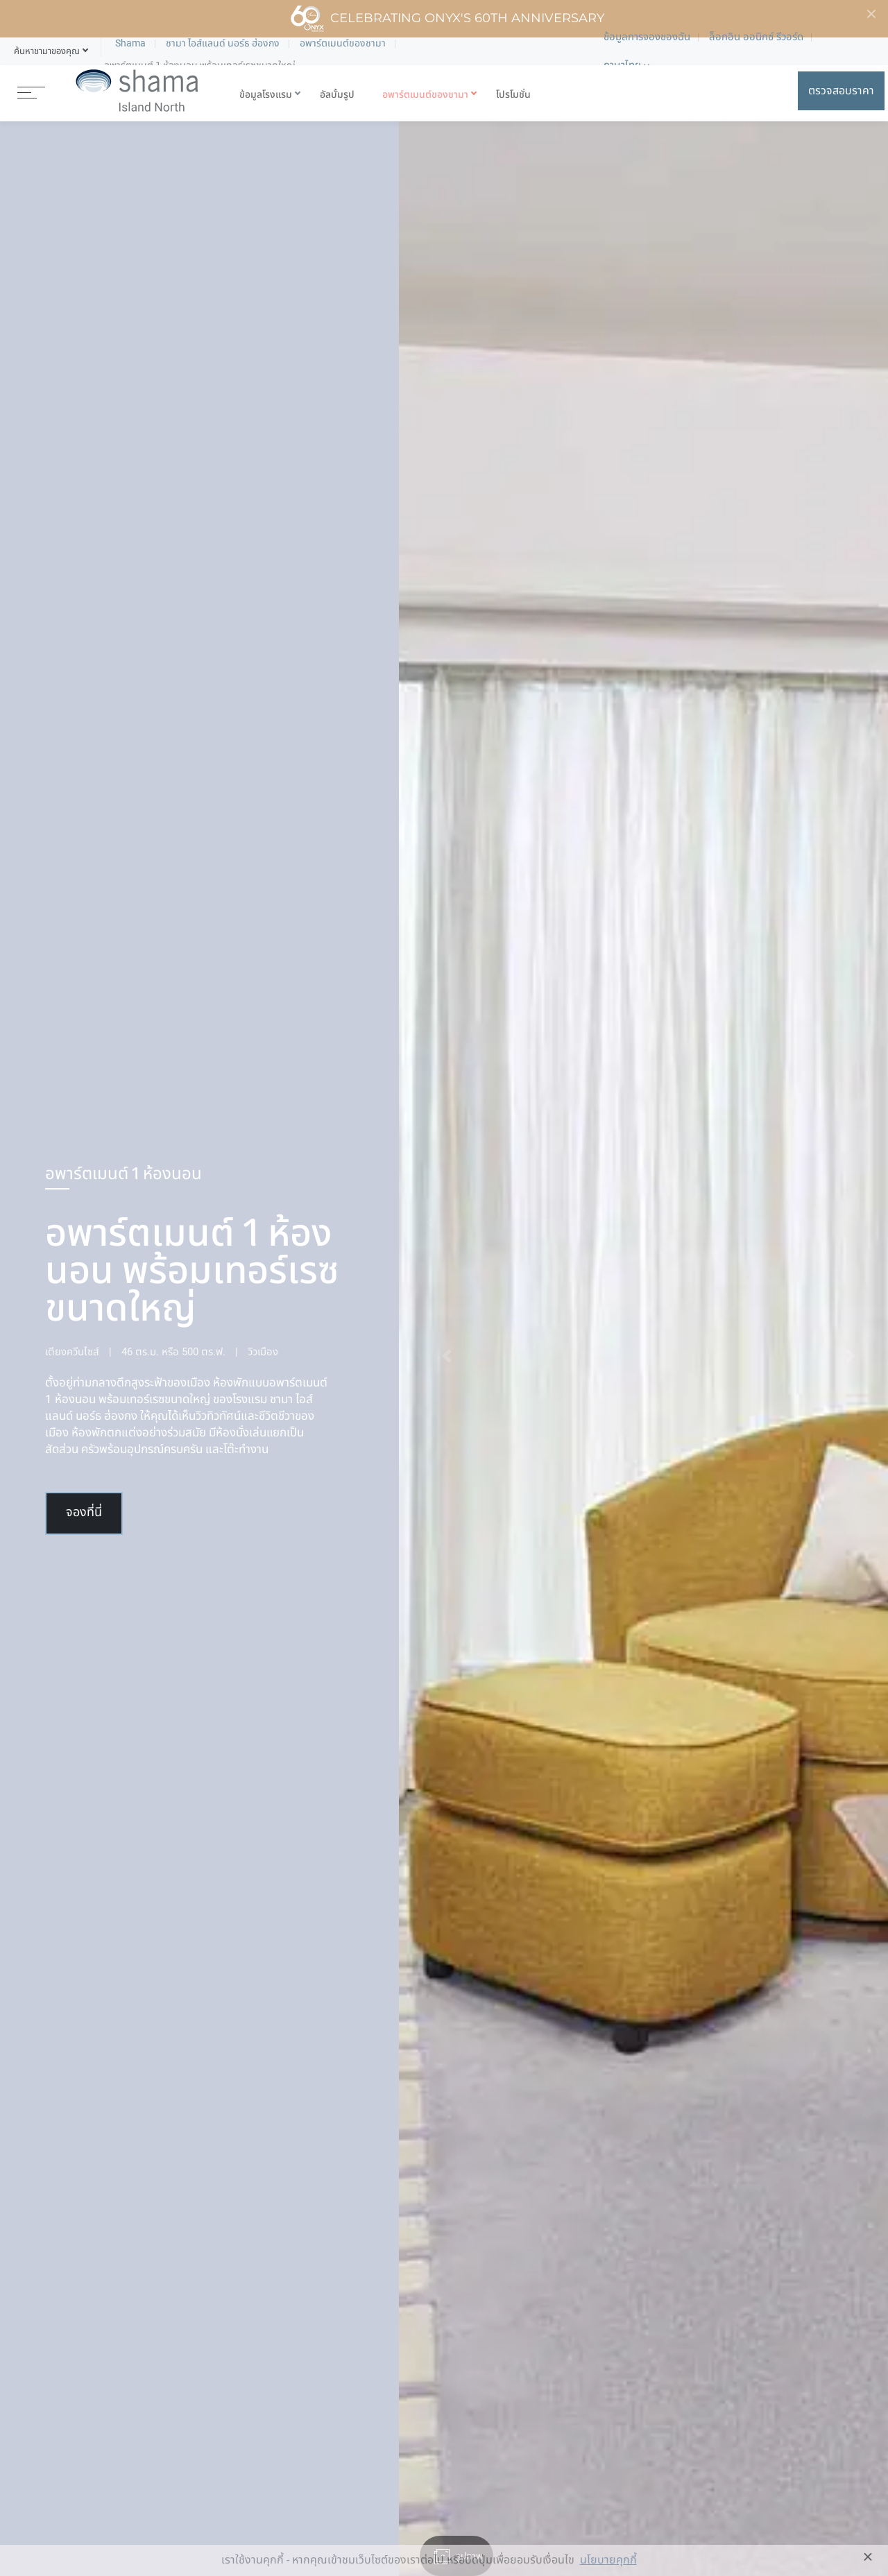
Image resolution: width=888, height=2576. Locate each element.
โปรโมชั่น (513, 94)
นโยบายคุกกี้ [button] (608, 2559)
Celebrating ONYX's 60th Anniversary (447, 18)
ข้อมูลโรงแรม (265, 94)
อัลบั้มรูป (337, 94)
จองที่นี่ (84, 1513)
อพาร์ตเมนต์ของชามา (425, 94)
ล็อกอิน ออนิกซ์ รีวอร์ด (756, 37)
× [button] (868, 2556)
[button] (47, 51)
